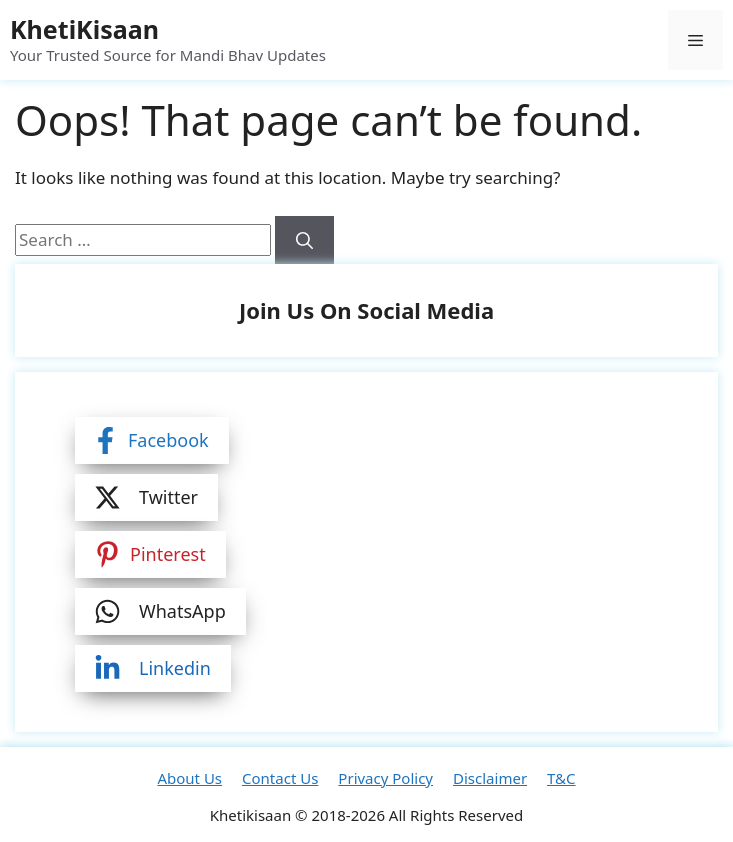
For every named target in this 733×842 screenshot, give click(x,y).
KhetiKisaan (84, 29)
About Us (189, 778)
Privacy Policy (385, 778)
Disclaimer (490, 778)
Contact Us (280, 778)
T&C (561, 778)
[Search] (304, 240)
